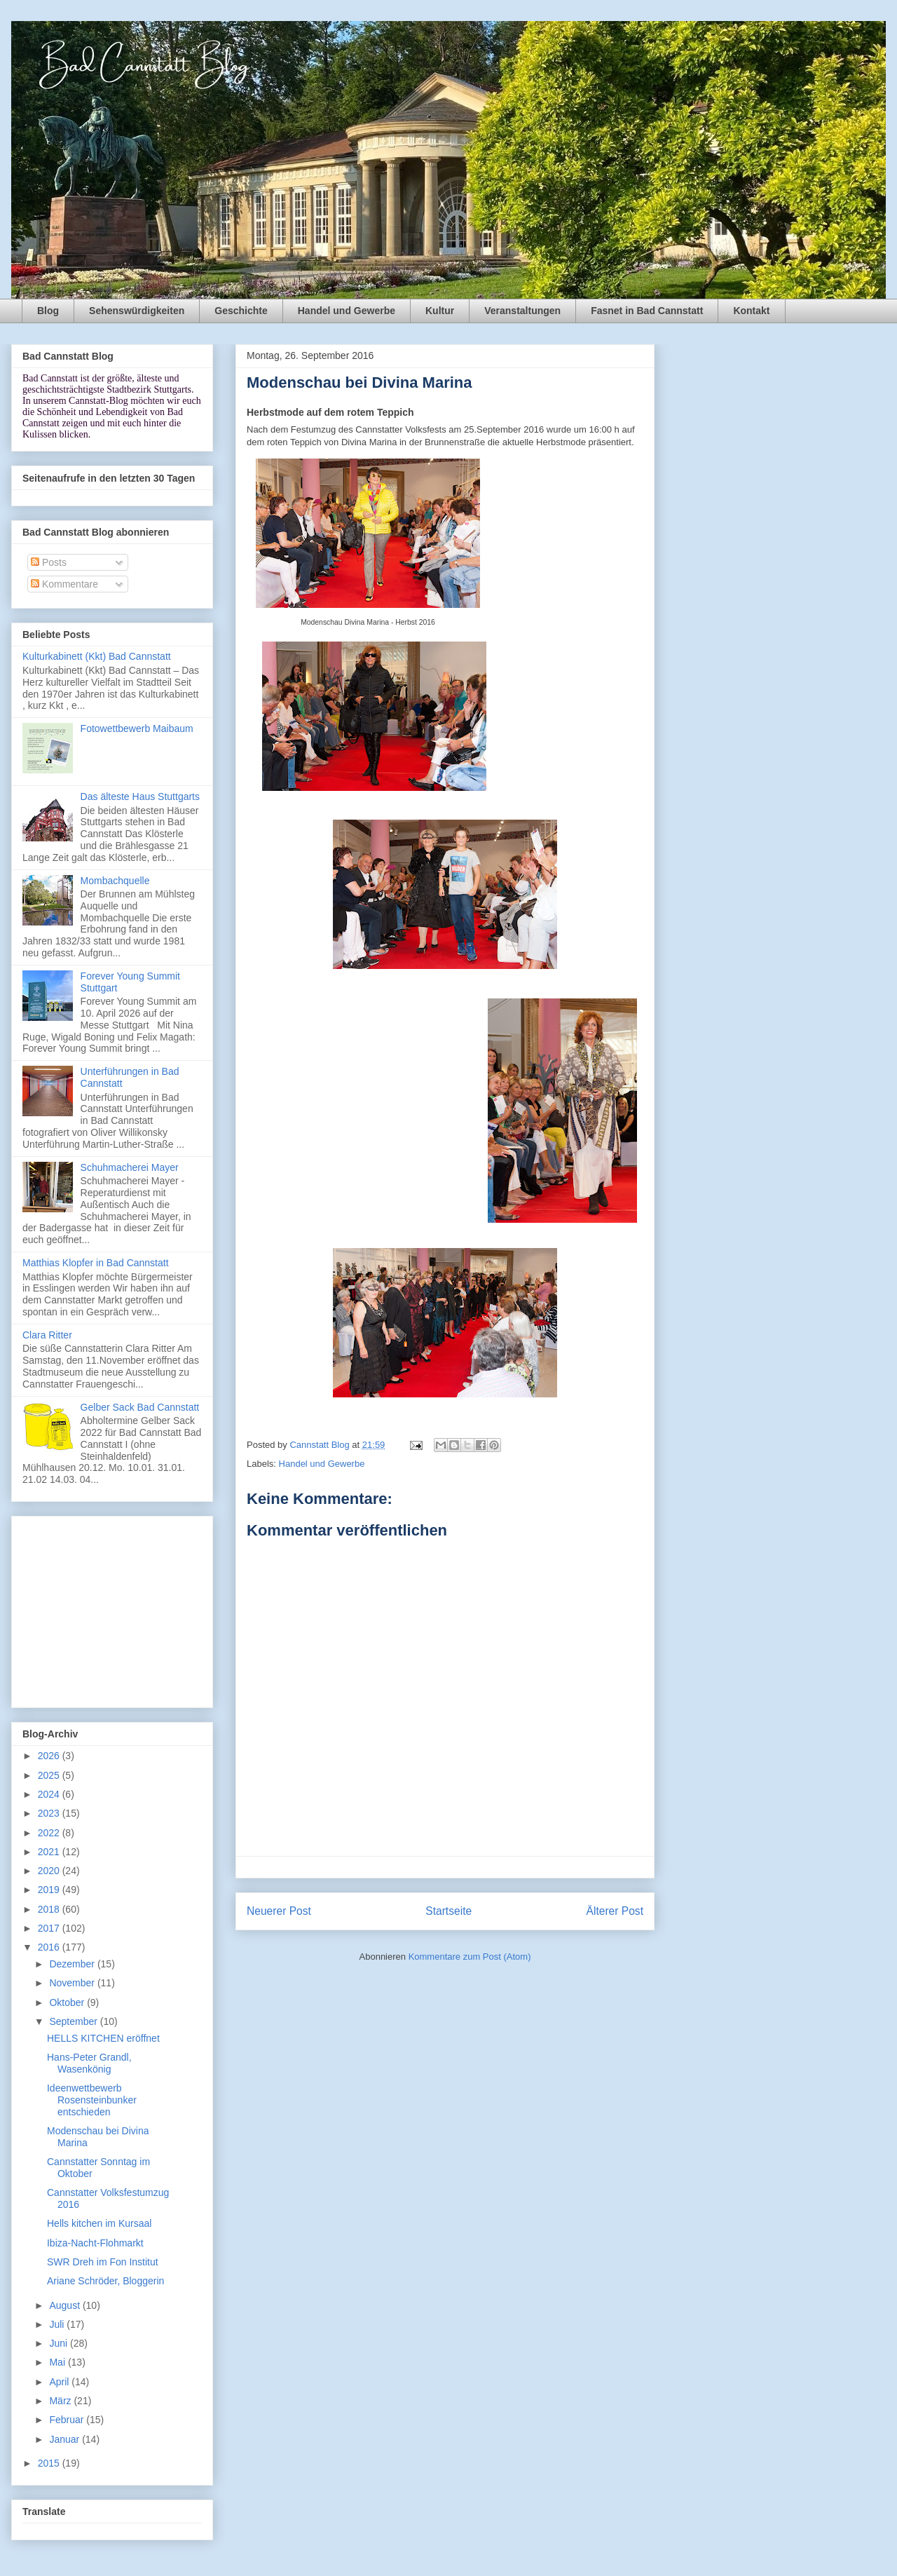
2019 (50, 1889)
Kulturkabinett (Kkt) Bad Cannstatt (96, 656)
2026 (50, 1755)
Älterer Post (615, 1911)
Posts (49, 562)
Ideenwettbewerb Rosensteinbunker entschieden (92, 2099)
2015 (50, 2463)
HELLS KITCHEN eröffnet (103, 2038)
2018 (50, 1909)
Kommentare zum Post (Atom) (470, 1956)
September (74, 2021)
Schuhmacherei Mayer (130, 1167)
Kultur (439, 310)
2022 (50, 1832)
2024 (50, 1794)
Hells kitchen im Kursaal (99, 2223)
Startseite (448, 1911)
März (61, 2400)
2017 (50, 1928)
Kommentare (64, 584)
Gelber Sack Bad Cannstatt (140, 1407)
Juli (58, 2324)
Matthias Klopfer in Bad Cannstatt (95, 1262)
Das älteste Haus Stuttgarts (140, 796)
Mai (58, 2362)
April (60, 2381)
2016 (50, 1947)
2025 (50, 1775)
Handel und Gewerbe (346, 310)
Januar (65, 2439)
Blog (48, 310)
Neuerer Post (279, 1911)
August (65, 2305)
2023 (50, 1813)
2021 (50, 1851)
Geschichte (240, 310)
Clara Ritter (47, 1335)
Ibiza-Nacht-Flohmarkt (95, 2243)
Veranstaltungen (522, 310)
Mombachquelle (115, 880)
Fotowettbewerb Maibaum (137, 728)
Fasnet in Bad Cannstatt (647, 310)
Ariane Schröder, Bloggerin (105, 2280)
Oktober (68, 2002)
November (73, 1982)
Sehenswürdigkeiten (136, 310)
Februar (67, 2419)
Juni (59, 2343)
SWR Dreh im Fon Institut (102, 2261)
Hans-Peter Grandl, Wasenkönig (89, 2063)
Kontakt (751, 310)
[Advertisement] (112, 1609)
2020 (50, 1870)
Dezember (73, 1964)
